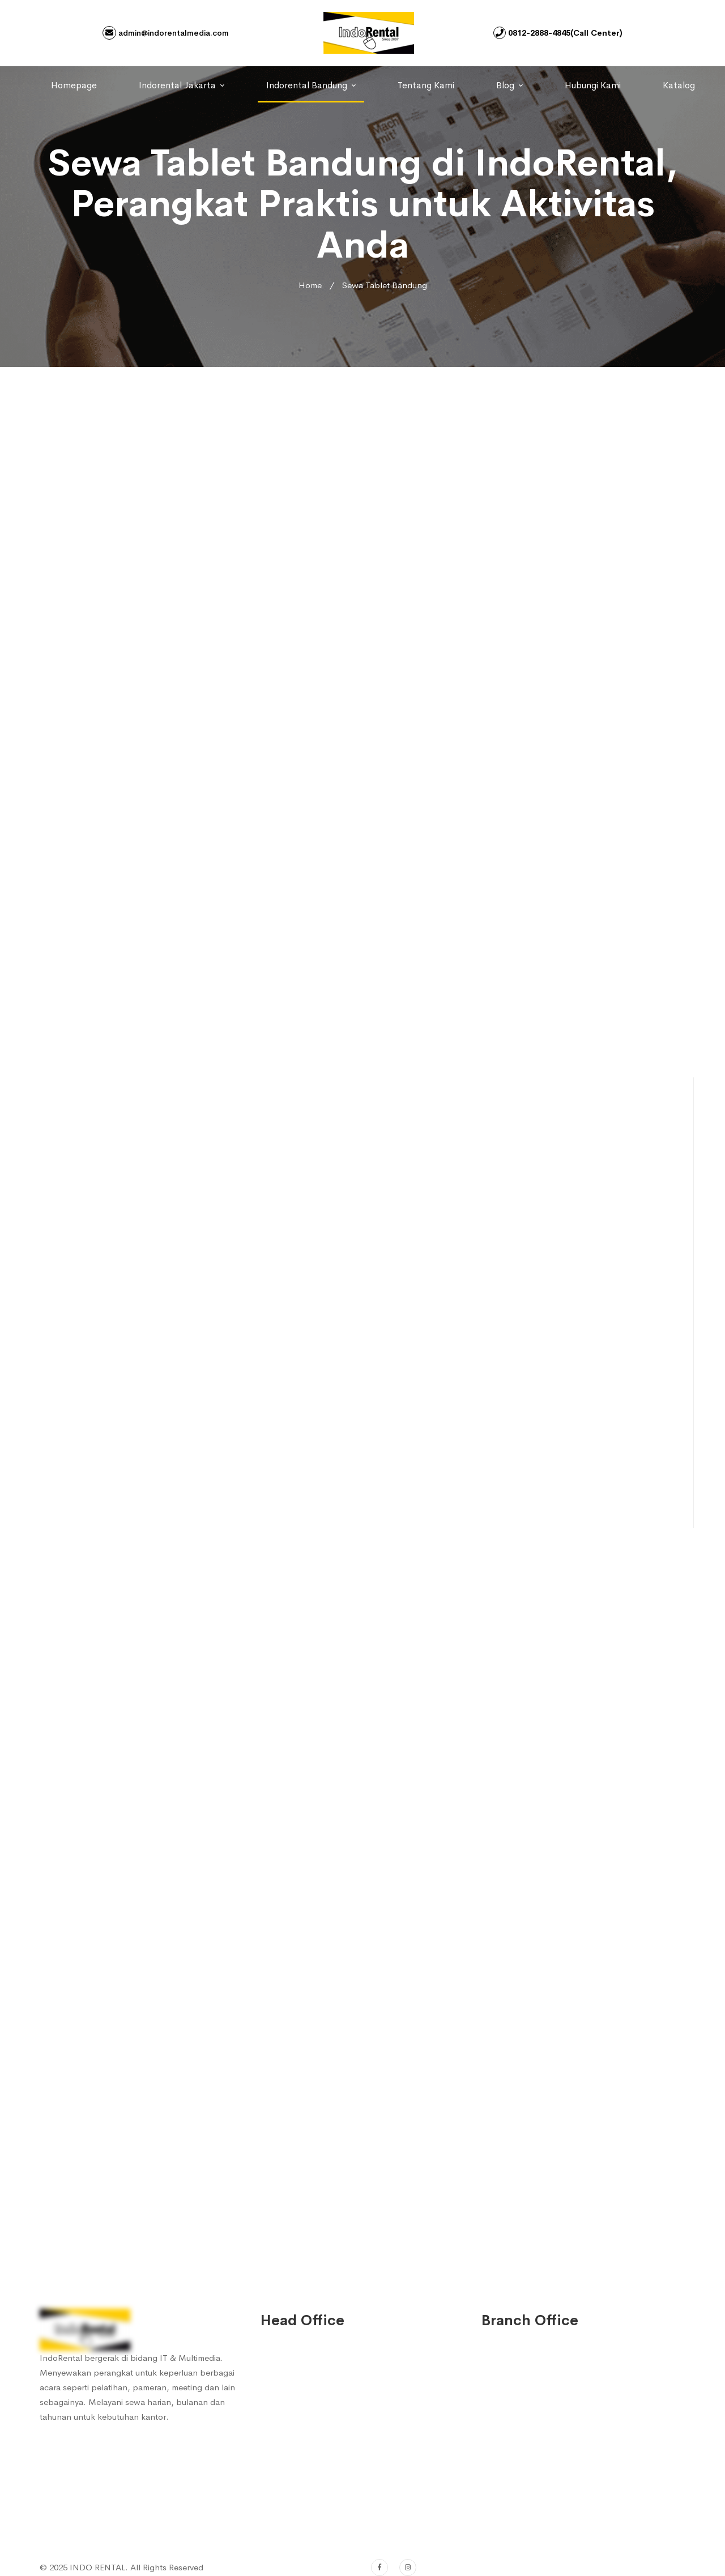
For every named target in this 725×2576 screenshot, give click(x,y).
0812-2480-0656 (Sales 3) (324, 2434)
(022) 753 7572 (304, 2511)
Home (310, 285)
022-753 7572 (303, 2489)
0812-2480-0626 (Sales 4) (324, 2458)
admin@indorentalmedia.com (166, 33)
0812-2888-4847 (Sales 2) (324, 2412)
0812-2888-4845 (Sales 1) (324, 2389)
